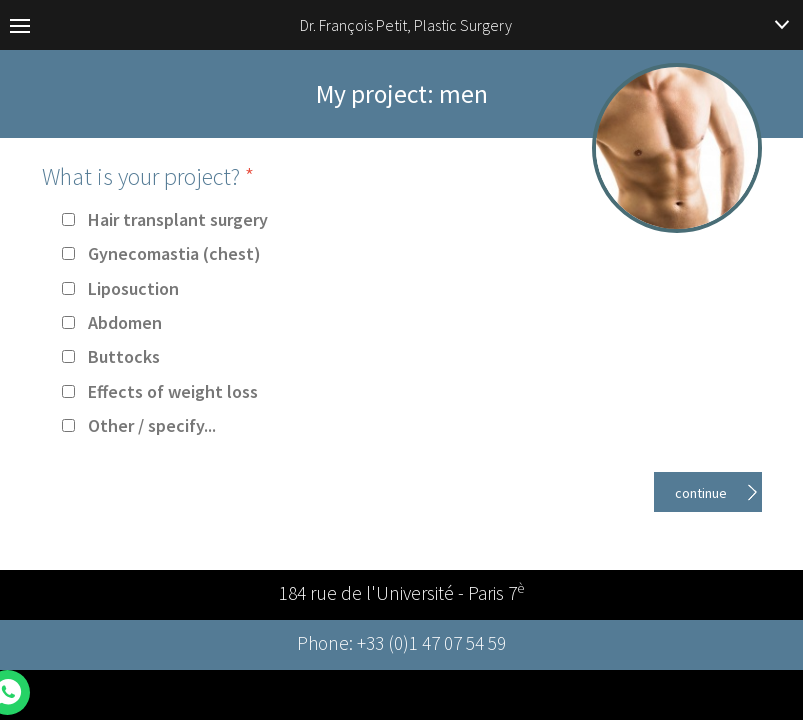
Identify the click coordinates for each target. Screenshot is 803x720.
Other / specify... (152, 425)
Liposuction (133, 288)
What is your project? (148, 176)
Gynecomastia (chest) (174, 253)
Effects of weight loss (173, 391)
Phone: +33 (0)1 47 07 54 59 (401, 645)
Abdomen (125, 322)
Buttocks (124, 356)
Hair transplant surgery (178, 219)
